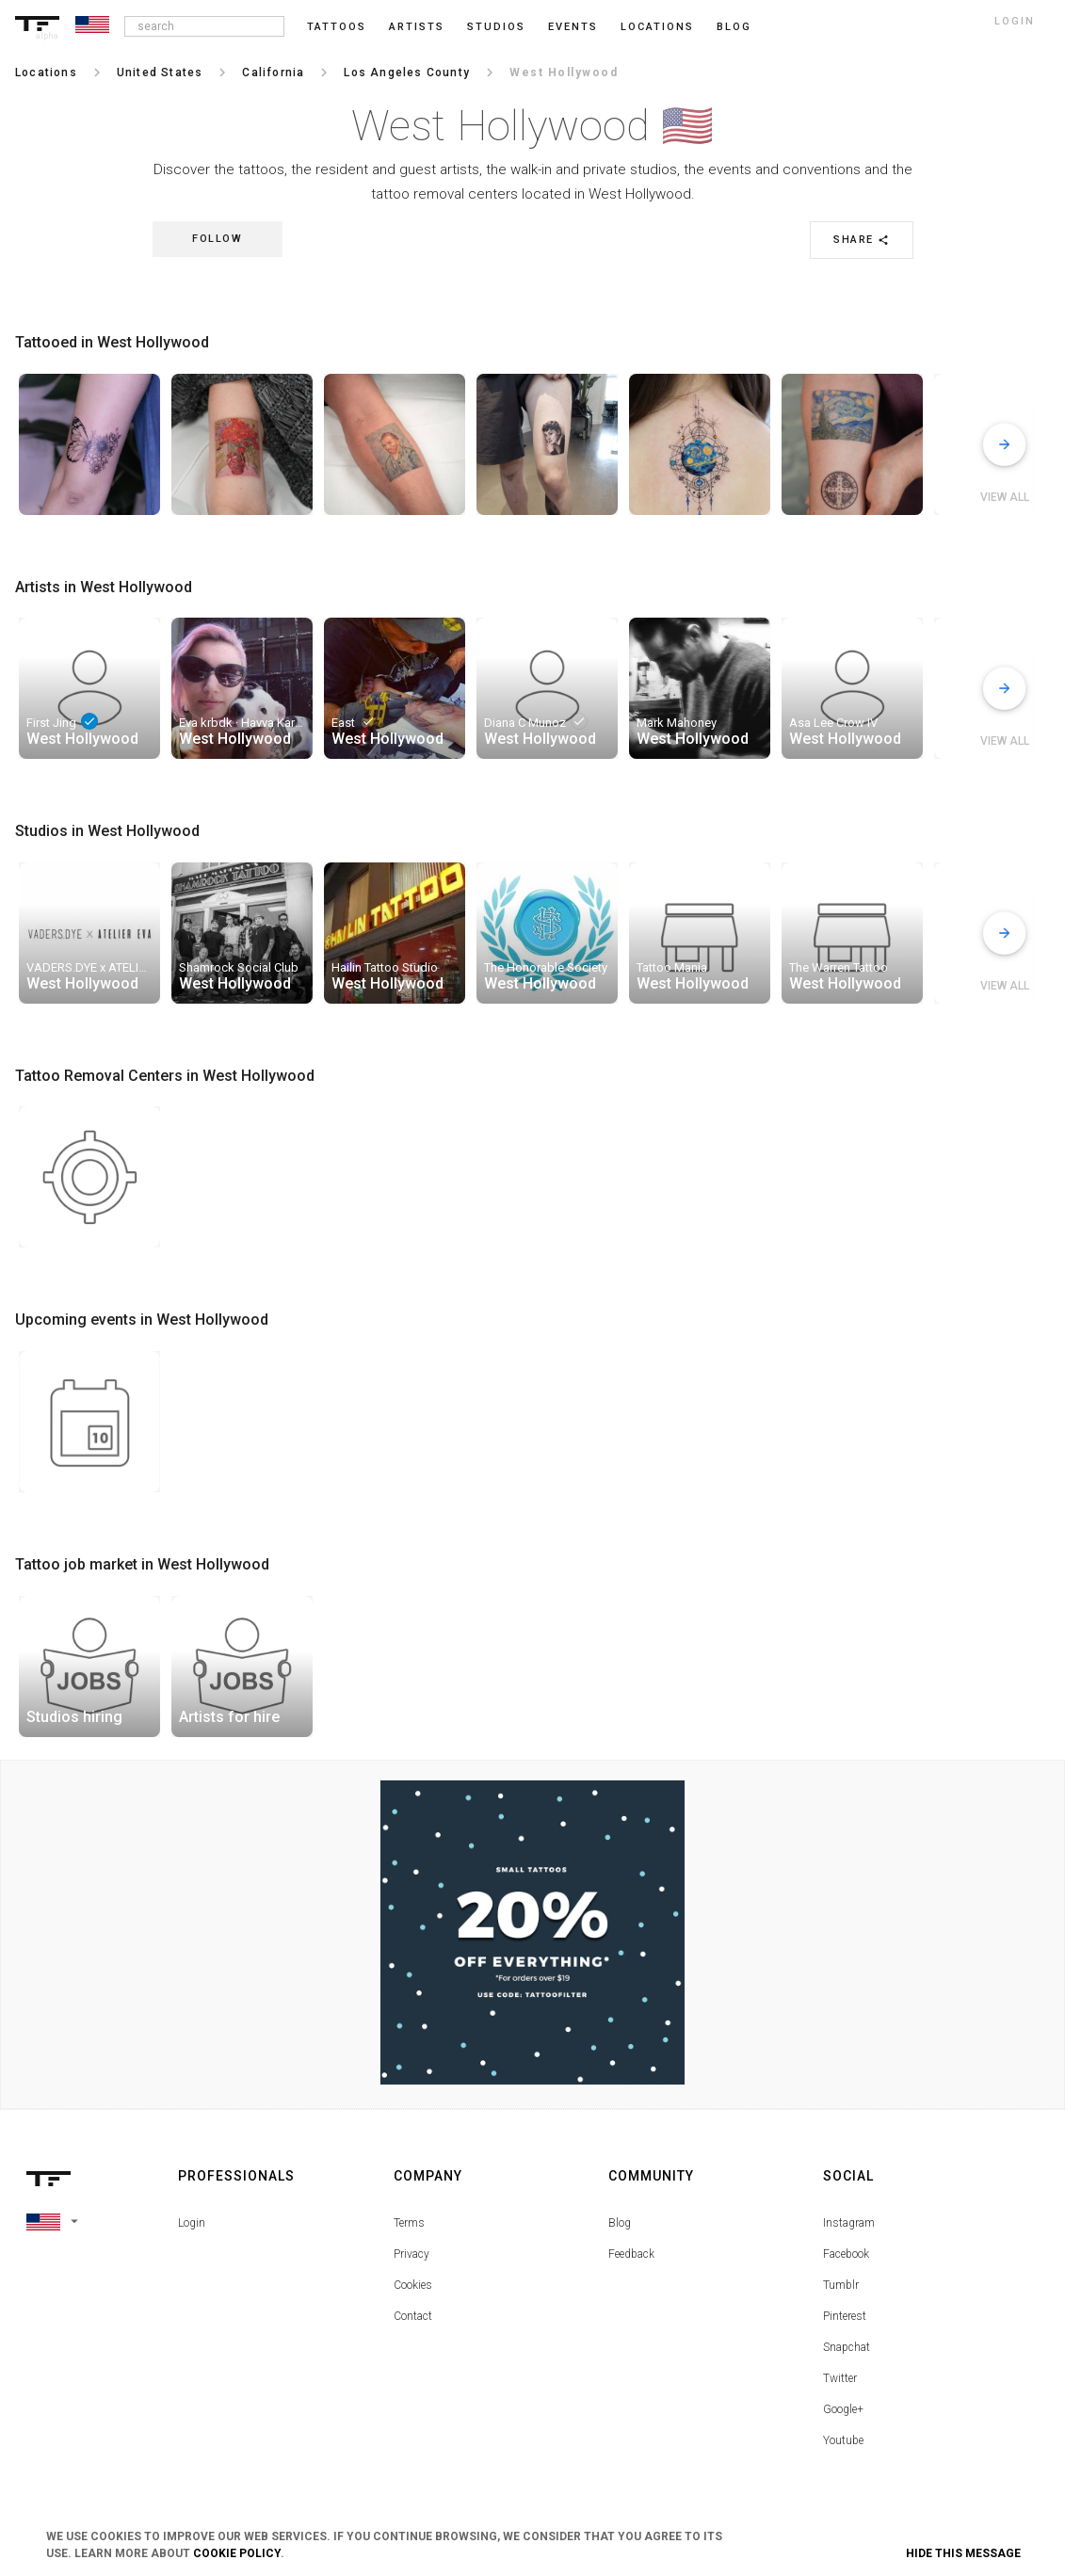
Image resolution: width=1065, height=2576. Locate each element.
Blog (619, 2223)
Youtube (843, 2440)
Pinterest (844, 2316)
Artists (416, 27)
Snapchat (846, 2347)
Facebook (846, 2254)
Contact (413, 2316)
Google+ (843, 2409)
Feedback (631, 2254)
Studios (496, 27)
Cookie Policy (237, 2553)
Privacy (411, 2254)
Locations (657, 27)
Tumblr (841, 2285)
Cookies (413, 2285)
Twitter (840, 2378)
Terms (409, 2223)
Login (191, 2223)
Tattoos (336, 27)
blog (734, 27)
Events (573, 27)
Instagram (849, 2223)
